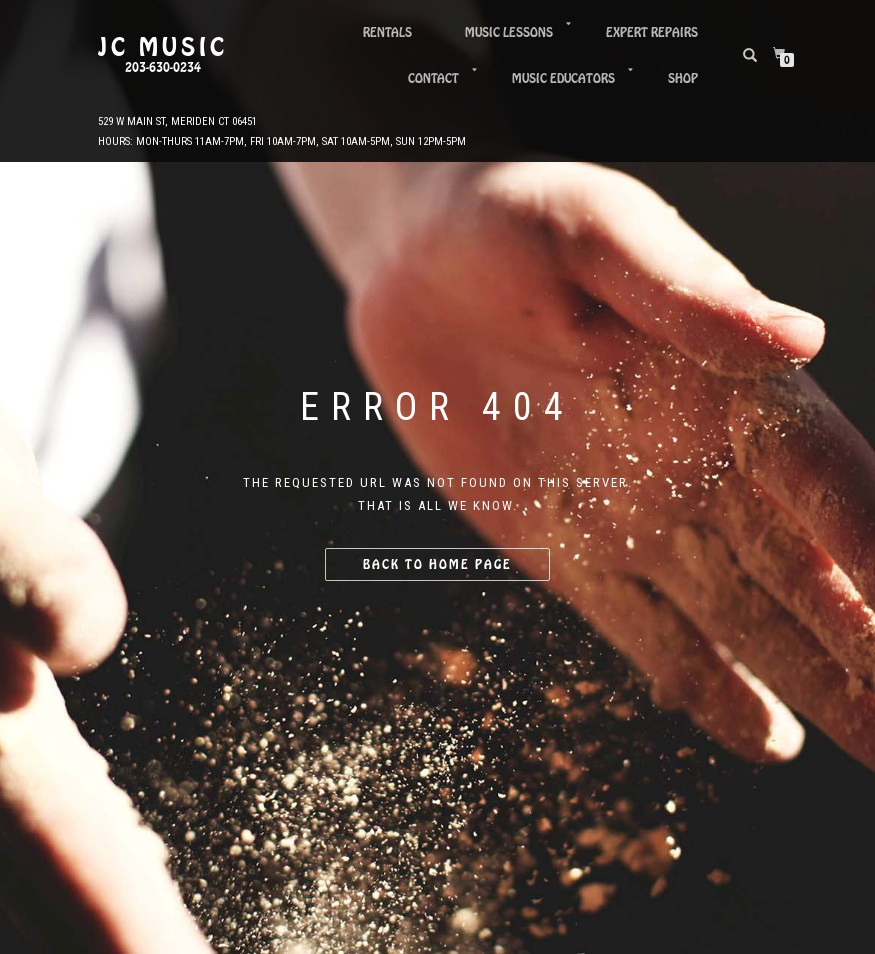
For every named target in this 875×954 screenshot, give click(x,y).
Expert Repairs (652, 32)
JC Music (163, 48)
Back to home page (437, 564)
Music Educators (563, 78)
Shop (683, 78)
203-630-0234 (163, 68)
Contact (433, 78)
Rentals (387, 32)
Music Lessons (509, 32)
